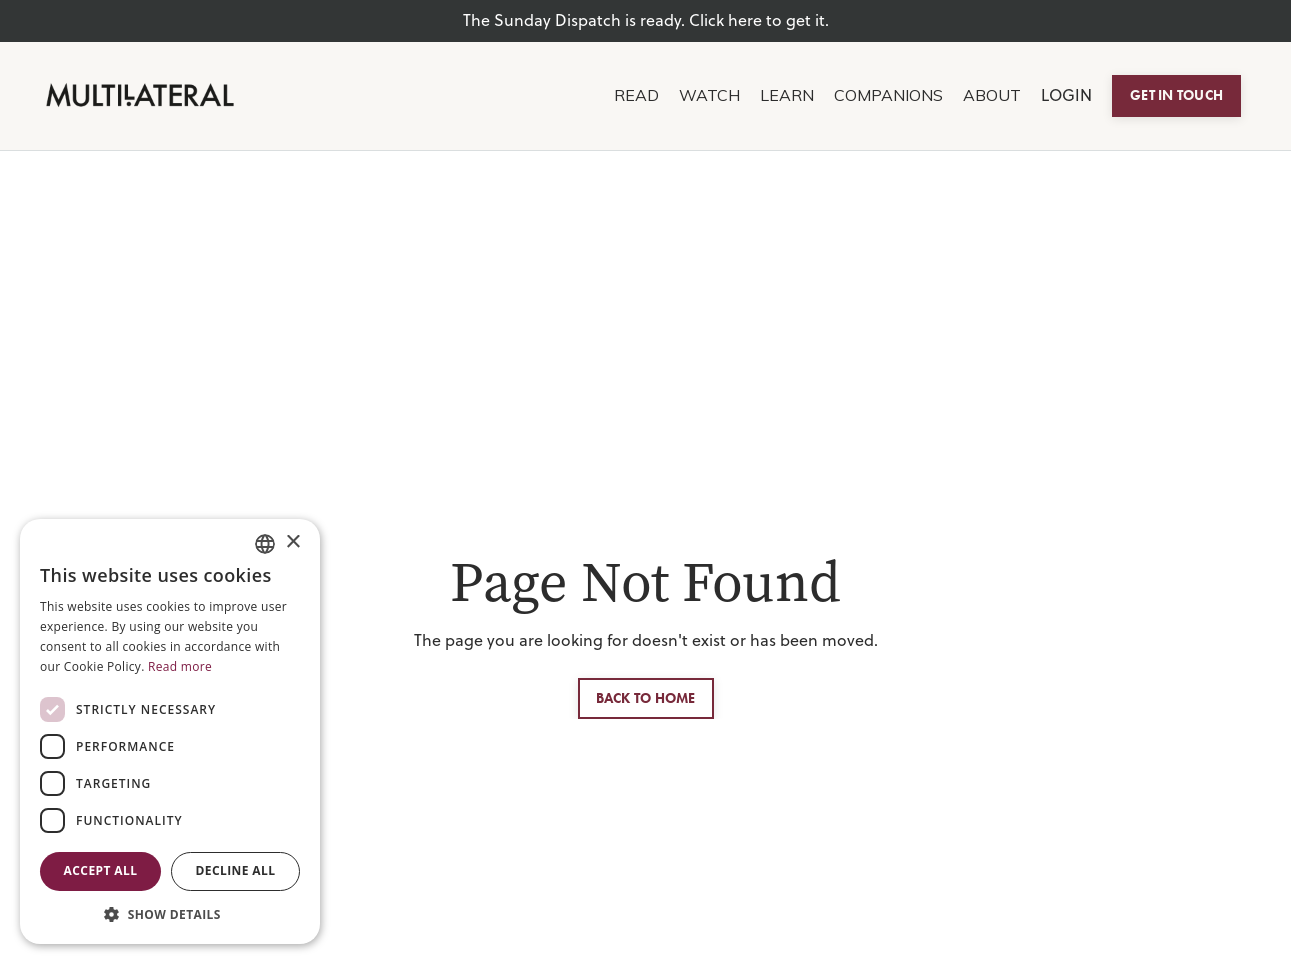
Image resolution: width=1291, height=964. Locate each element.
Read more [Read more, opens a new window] (180, 666)
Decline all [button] (236, 870)
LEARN (787, 95)
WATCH (709, 95)
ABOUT (992, 95)
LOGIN (1066, 95)
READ (636, 95)
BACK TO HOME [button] (646, 698)
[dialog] (170, 731)
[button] (170, 914)
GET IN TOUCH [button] (1176, 95)
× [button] (292, 542)
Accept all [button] (101, 870)
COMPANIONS (888, 95)
